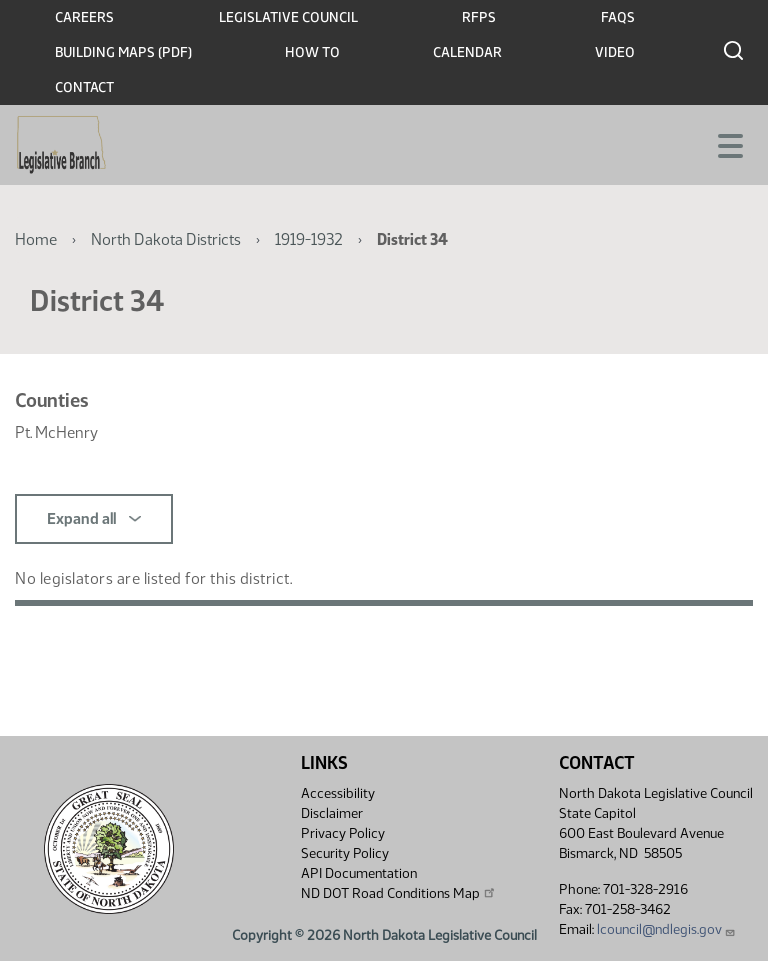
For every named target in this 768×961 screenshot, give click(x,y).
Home (36, 239)
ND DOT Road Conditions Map (399, 893)
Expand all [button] (94, 519)
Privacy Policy (343, 833)
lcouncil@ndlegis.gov (666, 929)
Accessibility (338, 793)
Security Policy (345, 853)
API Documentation (359, 873)
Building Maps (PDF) (123, 52)
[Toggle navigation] (729, 144)
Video (615, 52)
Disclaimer (332, 813)
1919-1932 (309, 239)
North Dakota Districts (166, 239)
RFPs (479, 17)
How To (312, 52)
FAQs (618, 17)
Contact (84, 87)
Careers (84, 17)
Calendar (467, 52)
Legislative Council (288, 17)
